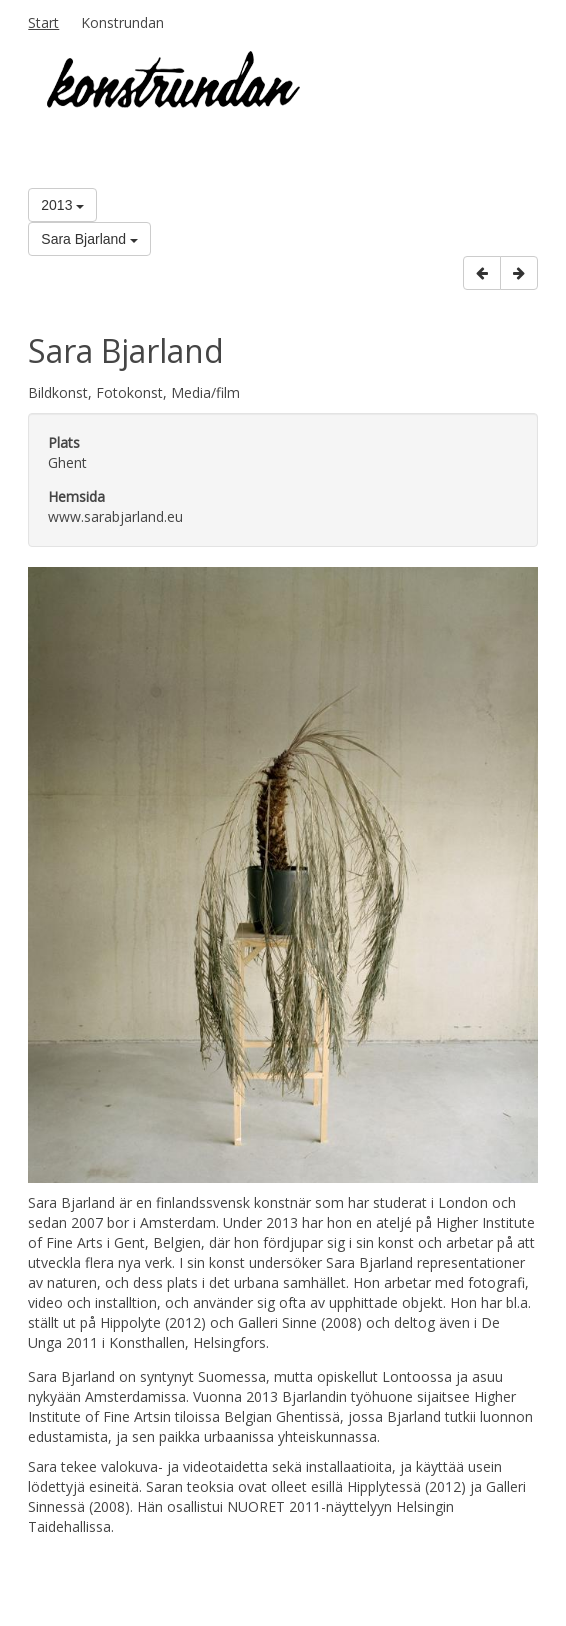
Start (43, 22)
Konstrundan (122, 22)
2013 (62, 205)
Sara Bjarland (89, 239)
